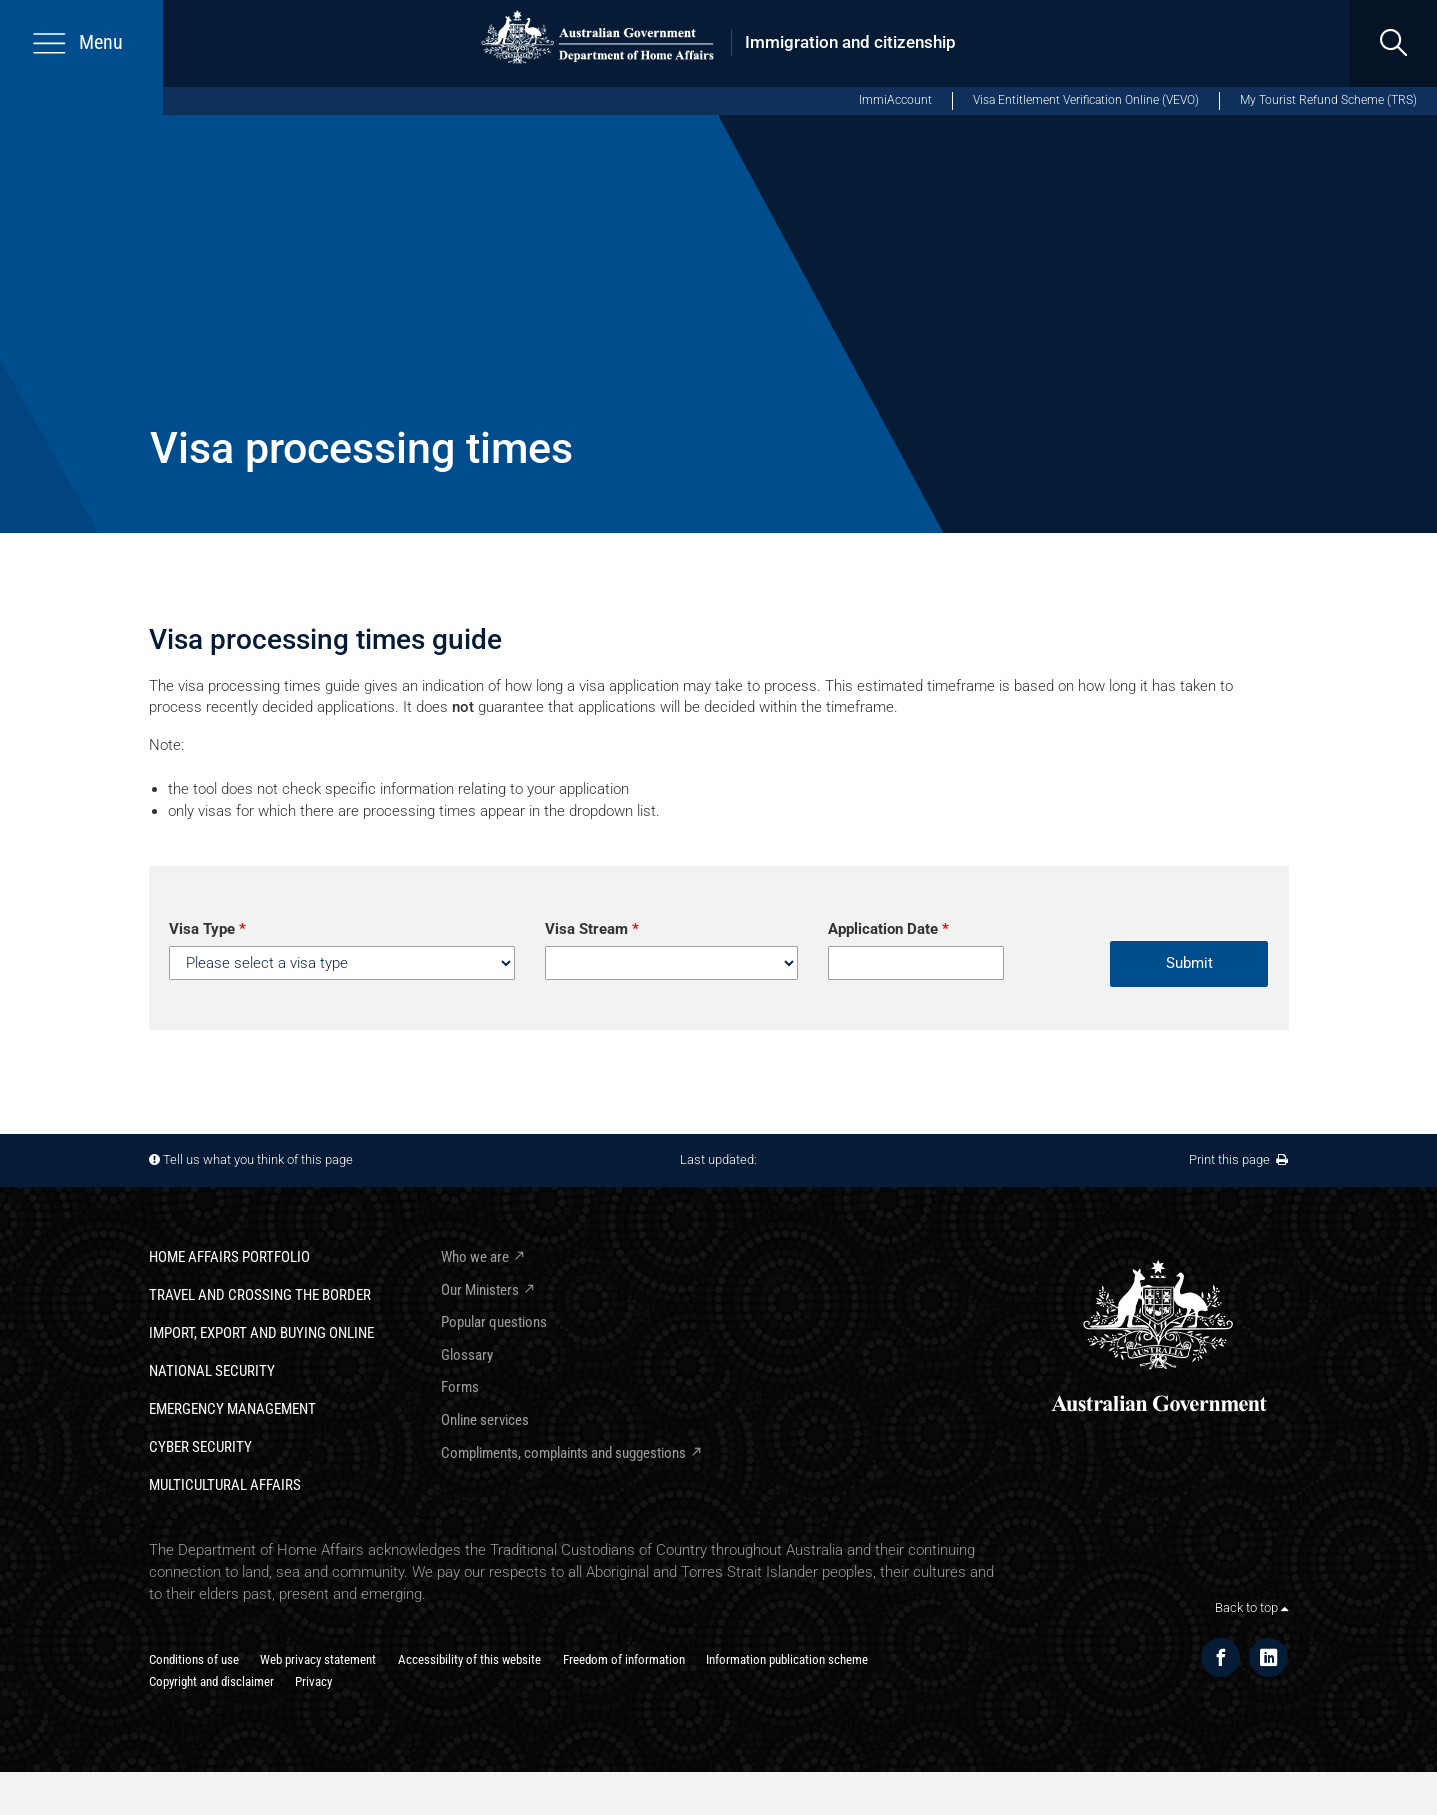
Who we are (475, 1257)
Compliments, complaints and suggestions (563, 1453)
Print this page (1238, 1159)
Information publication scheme (787, 1659)
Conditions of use (194, 1659)
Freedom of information (624, 1659)
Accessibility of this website (469, 1659)
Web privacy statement (318, 1659)
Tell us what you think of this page (258, 1159)
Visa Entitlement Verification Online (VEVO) (1086, 100)
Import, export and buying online (261, 1333)
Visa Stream (592, 929)
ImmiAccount (895, 100)
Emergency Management (232, 1409)
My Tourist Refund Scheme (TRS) (1328, 100)
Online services (485, 1420)
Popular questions (494, 1322)
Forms (460, 1387)
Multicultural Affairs (225, 1485)
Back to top (1251, 1607)
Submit (1189, 963)
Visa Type (207, 929)
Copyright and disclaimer (211, 1681)
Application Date (888, 929)
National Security (212, 1371)
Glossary (467, 1355)
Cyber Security (200, 1447)
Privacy (313, 1681)
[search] (1393, 43)
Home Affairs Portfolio (229, 1257)
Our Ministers (480, 1290)
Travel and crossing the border (260, 1295)
